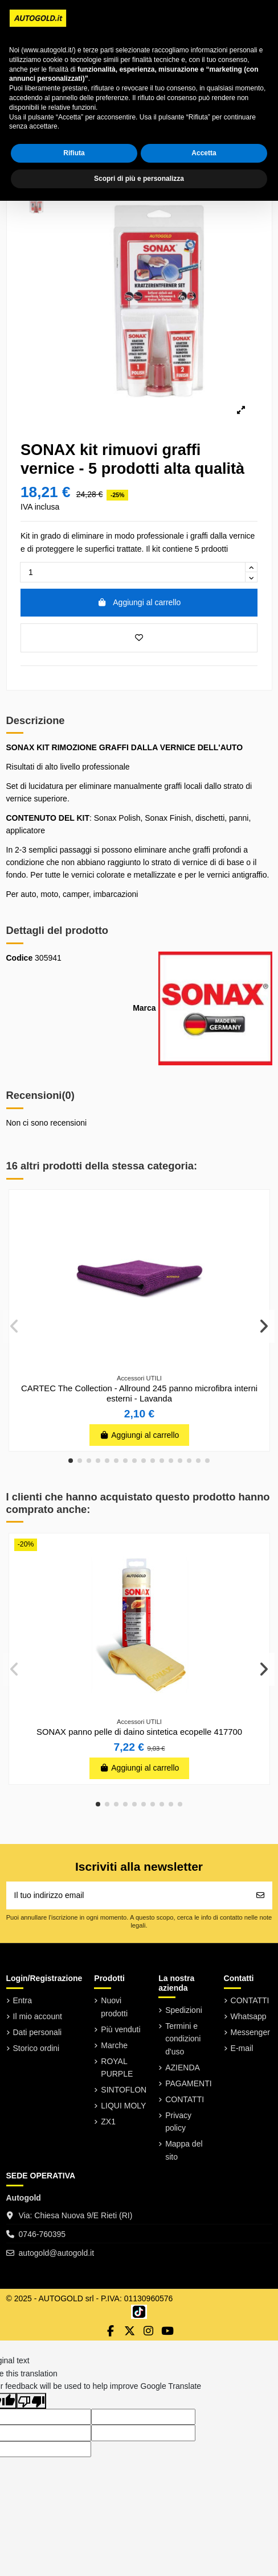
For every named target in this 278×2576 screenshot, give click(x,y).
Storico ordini (36, 2048)
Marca (144, 1007)
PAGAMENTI (188, 2083)
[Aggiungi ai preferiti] (139, 637)
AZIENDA (182, 2067)
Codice (19, 957)
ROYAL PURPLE (117, 2067)
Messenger (250, 2032)
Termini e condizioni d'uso (183, 2038)
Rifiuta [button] (73, 153)
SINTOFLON (123, 2089)
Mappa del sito (183, 2150)
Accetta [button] (203, 153)
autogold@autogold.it (57, 2252)
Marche (114, 2045)
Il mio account (37, 2016)
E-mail (242, 2048)
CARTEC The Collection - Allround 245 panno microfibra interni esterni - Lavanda (139, 1393)
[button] (70, 1460)
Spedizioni (183, 2010)
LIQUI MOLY (123, 2105)
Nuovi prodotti (114, 2006)
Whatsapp (249, 2016)
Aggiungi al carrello (139, 602)
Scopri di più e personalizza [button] (139, 179)
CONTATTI (184, 2099)
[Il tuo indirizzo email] (127, 1895)
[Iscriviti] (260, 1895)
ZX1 (108, 2121)
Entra (22, 2000)
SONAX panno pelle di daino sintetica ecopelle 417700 (139, 1731)
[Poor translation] (31, 2401)
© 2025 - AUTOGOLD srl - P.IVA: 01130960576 (89, 2298)
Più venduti (120, 2029)
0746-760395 (42, 2234)
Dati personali (37, 2032)
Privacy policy (178, 2121)
